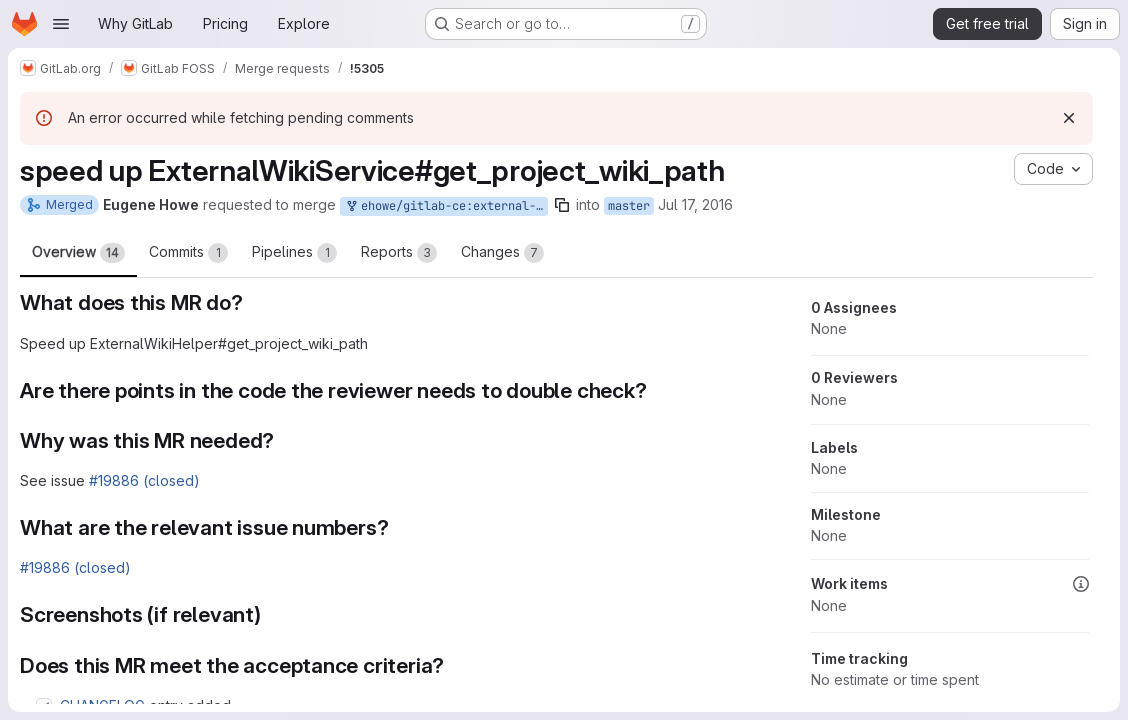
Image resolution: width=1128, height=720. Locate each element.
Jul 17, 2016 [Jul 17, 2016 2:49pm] (695, 204)
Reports (399, 253)
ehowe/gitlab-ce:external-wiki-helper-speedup (446, 206)
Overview (78, 253)
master (629, 206)
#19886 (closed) (144, 480)
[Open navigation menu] (61, 24)
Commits (188, 253)
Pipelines (294, 253)
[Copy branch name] (562, 205)
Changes (502, 253)
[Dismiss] (1069, 118)
